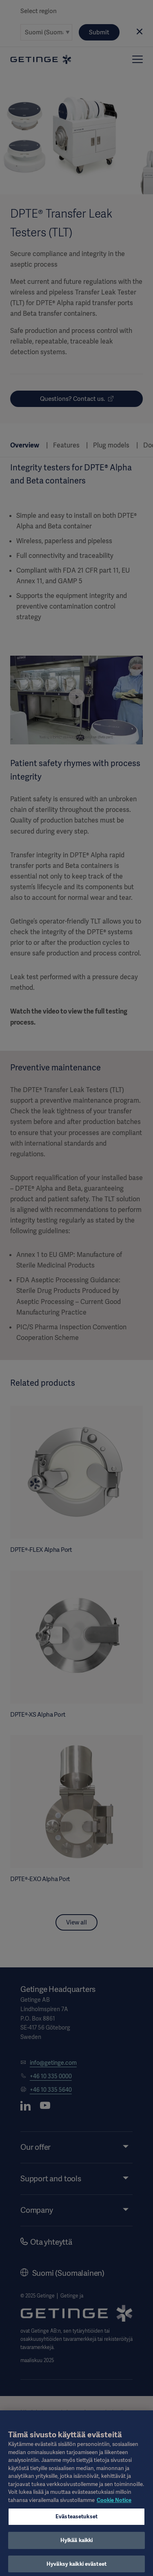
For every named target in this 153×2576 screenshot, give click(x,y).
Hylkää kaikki (76, 2544)
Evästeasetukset (76, 2520)
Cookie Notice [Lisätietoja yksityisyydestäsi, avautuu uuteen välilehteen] (114, 2504)
